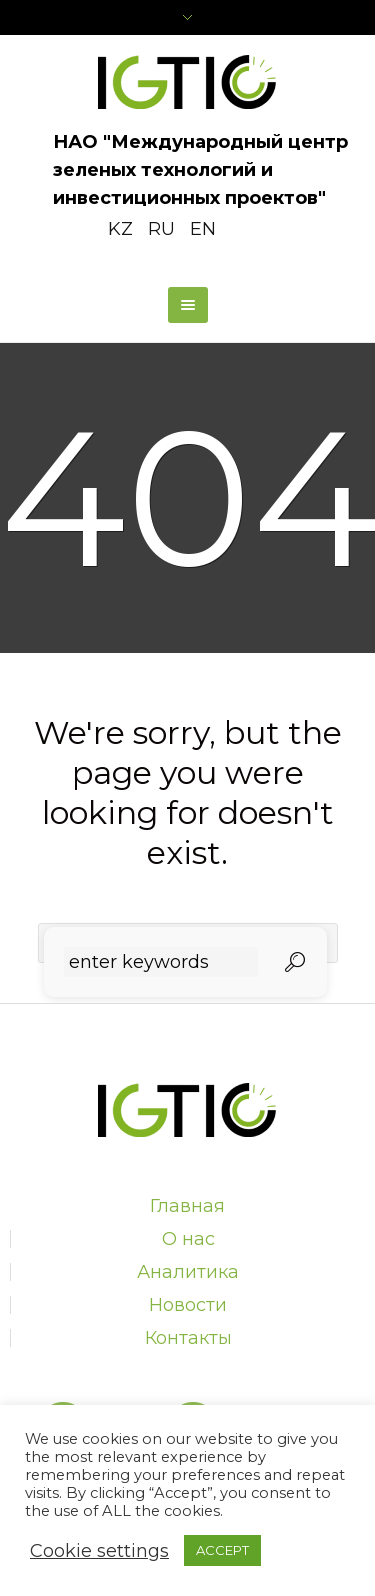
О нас (188, 1239)
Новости (188, 1305)
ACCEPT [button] (222, 1550)
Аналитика (188, 1272)
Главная (187, 1206)
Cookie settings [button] (99, 1551)
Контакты (188, 1338)
